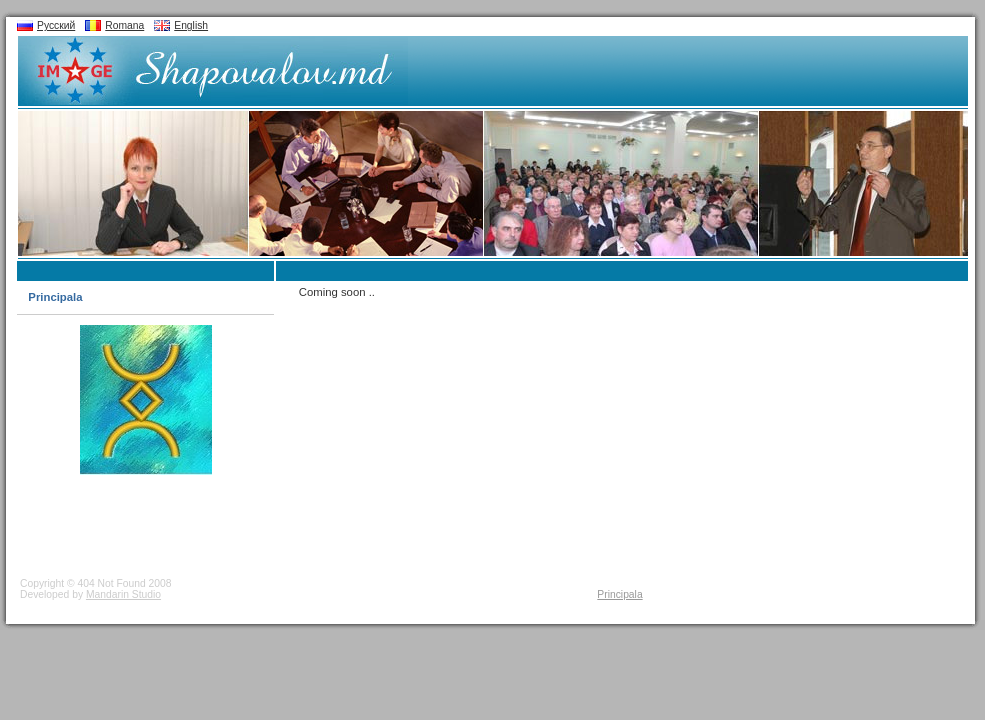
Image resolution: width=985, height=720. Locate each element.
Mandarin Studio (123, 594)
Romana (124, 25)
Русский (56, 25)
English (191, 25)
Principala (55, 297)
